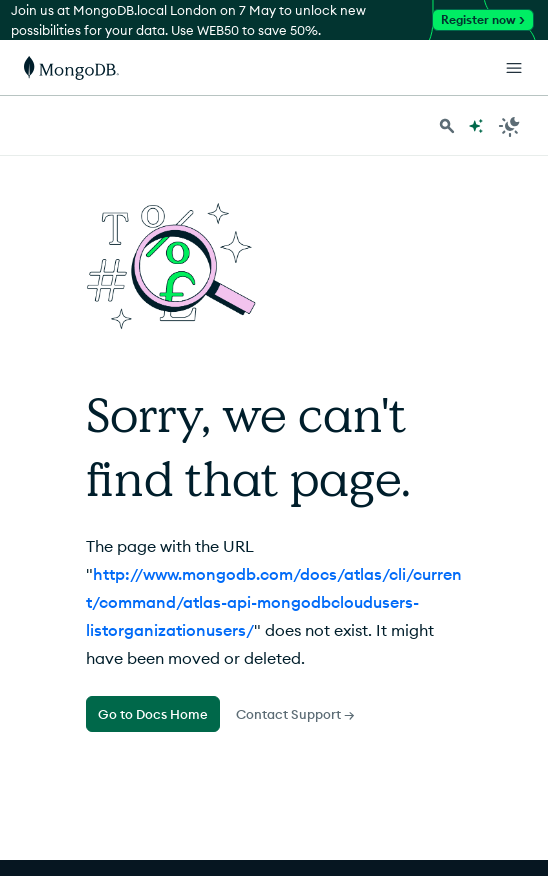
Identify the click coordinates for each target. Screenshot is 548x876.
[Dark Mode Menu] (510, 126)
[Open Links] (514, 68)
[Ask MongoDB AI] (476, 126)
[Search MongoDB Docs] (447, 126)
